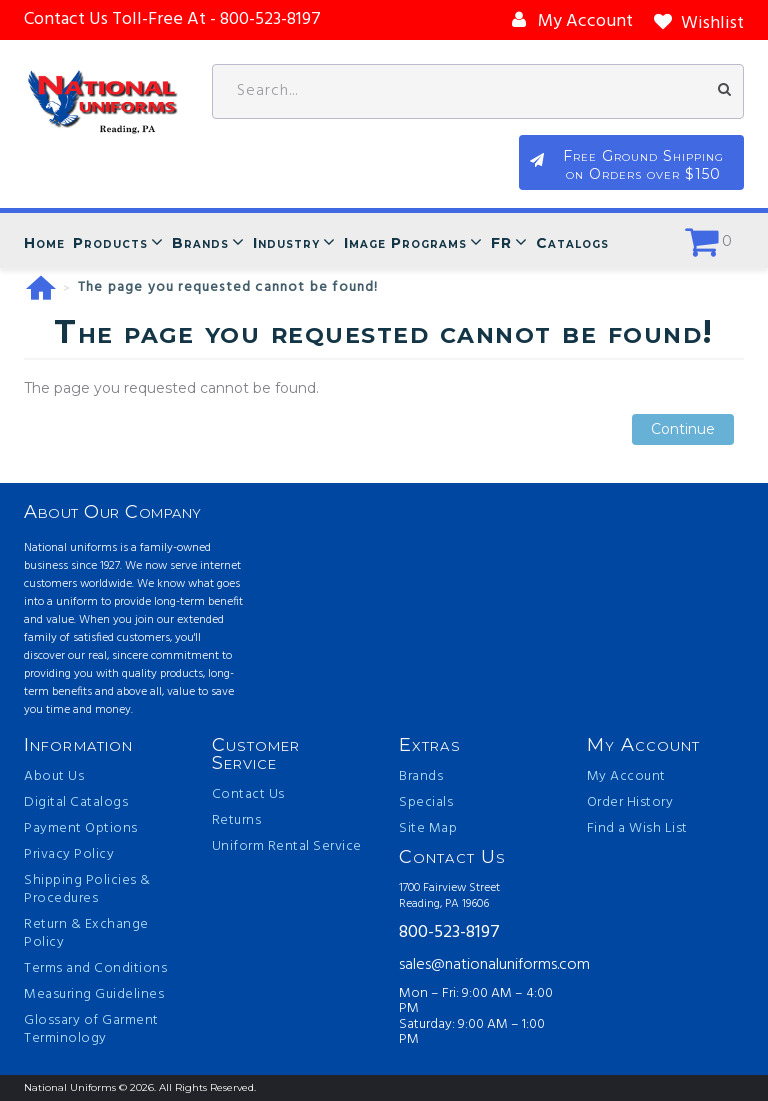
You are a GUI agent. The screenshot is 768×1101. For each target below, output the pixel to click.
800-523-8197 (449, 933)
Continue (683, 429)
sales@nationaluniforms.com (478, 965)
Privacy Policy (69, 855)
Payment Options (81, 829)
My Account (626, 777)
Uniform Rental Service (287, 847)
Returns (237, 821)
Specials (426, 803)
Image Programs (405, 243)
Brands (200, 243)
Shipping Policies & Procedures (87, 890)
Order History (630, 803)
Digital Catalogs (76, 803)
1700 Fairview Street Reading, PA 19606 (449, 896)
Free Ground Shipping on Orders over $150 (644, 165)
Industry (286, 243)
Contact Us (248, 795)
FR (501, 243)
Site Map (428, 829)
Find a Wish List (637, 829)
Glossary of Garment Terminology (91, 1030)
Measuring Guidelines (94, 995)
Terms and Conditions (95, 969)
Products (110, 243)
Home (44, 243)
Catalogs (572, 243)
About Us (54, 777)
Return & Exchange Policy (86, 934)
